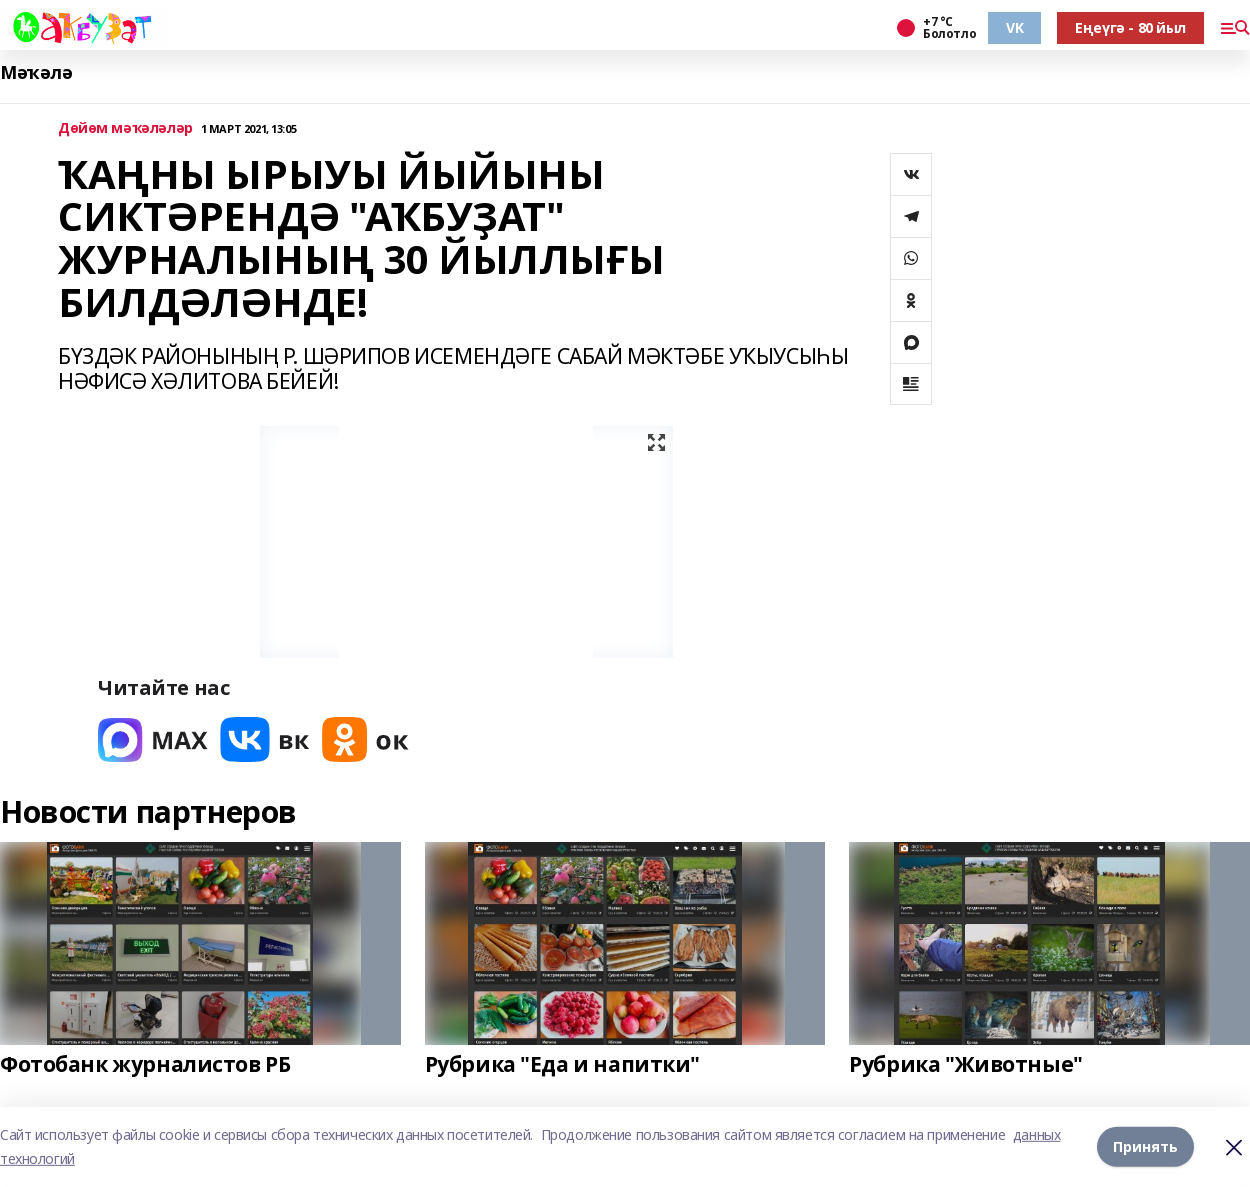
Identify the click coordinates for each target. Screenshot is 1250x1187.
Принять (1145, 1146)
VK (1014, 27)
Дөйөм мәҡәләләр (125, 128)
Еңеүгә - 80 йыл (1130, 27)
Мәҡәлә (36, 72)
